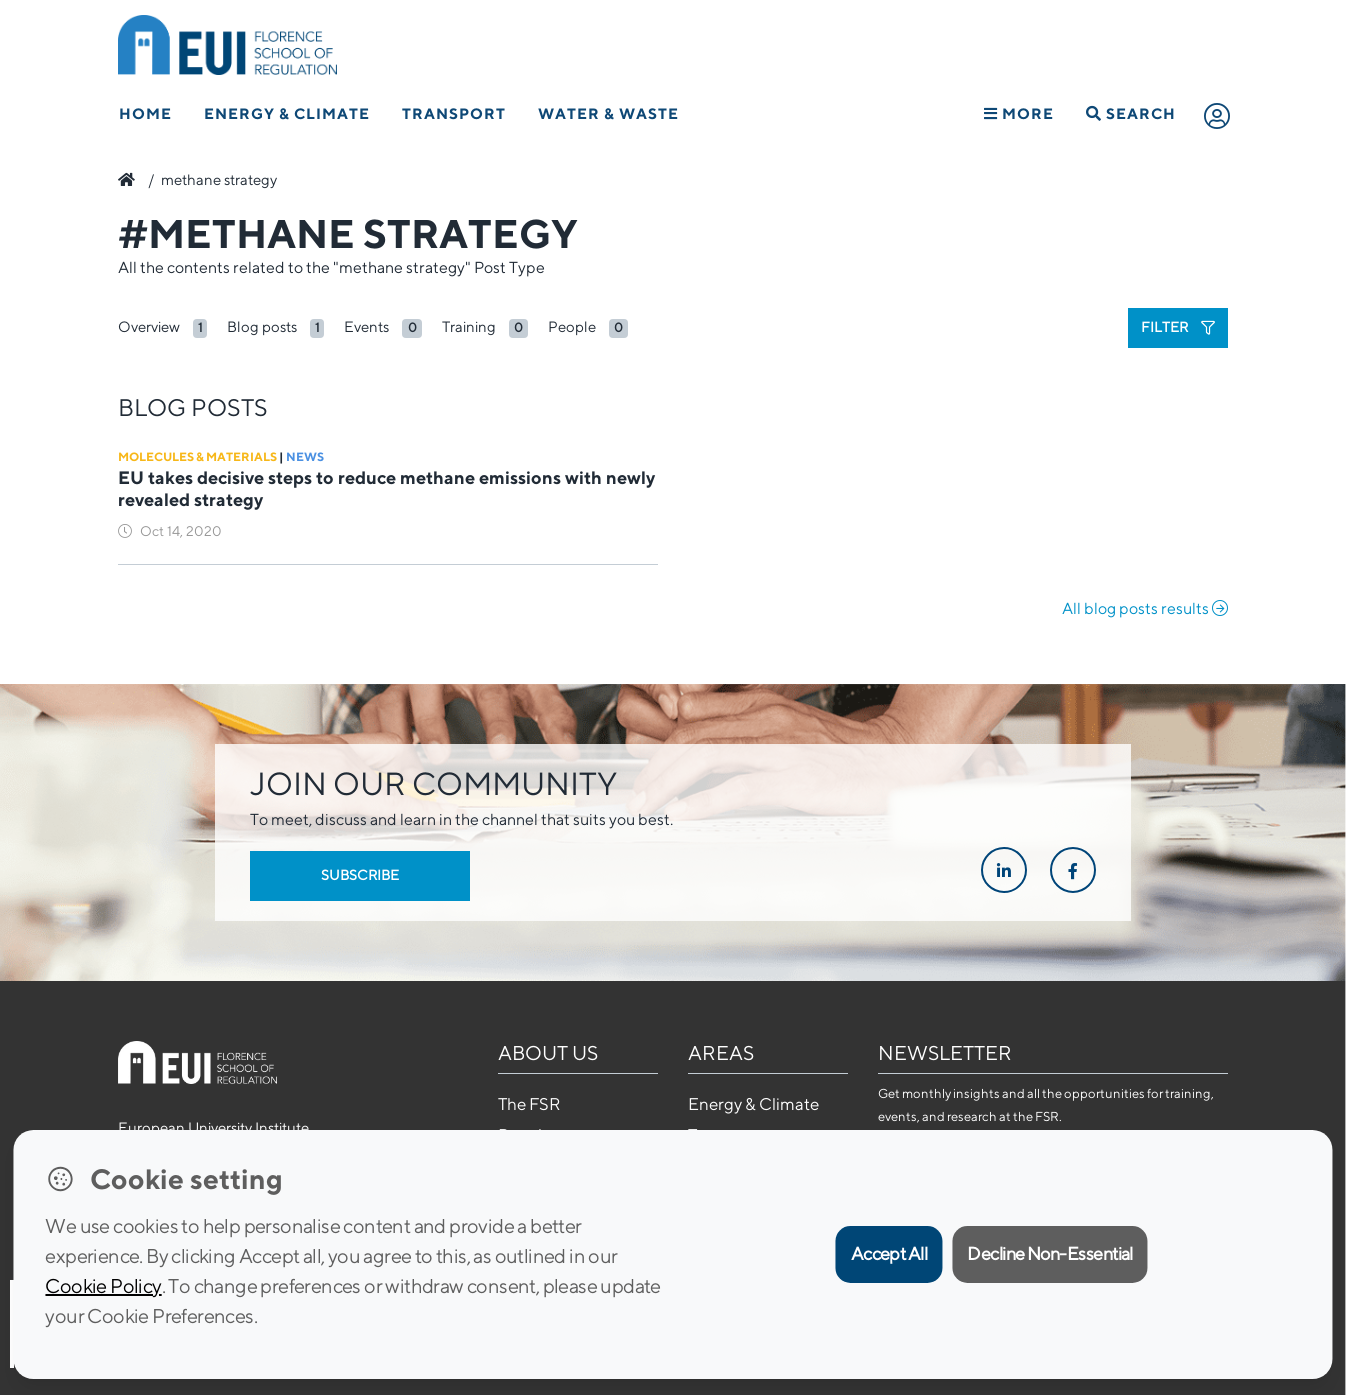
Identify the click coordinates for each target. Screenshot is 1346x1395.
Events (366, 326)
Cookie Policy (103, 1285)
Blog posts (262, 326)
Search (1131, 113)
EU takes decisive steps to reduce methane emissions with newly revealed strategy (386, 488)
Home (145, 113)
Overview (149, 326)
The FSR (529, 1104)
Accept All (889, 1253)
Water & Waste (608, 113)
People (572, 326)
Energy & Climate (287, 113)
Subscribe (360, 875)
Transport (454, 113)
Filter (1178, 327)
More (1019, 113)
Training (469, 326)
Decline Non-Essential (1050, 1253)
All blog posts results (1145, 608)
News (305, 456)
